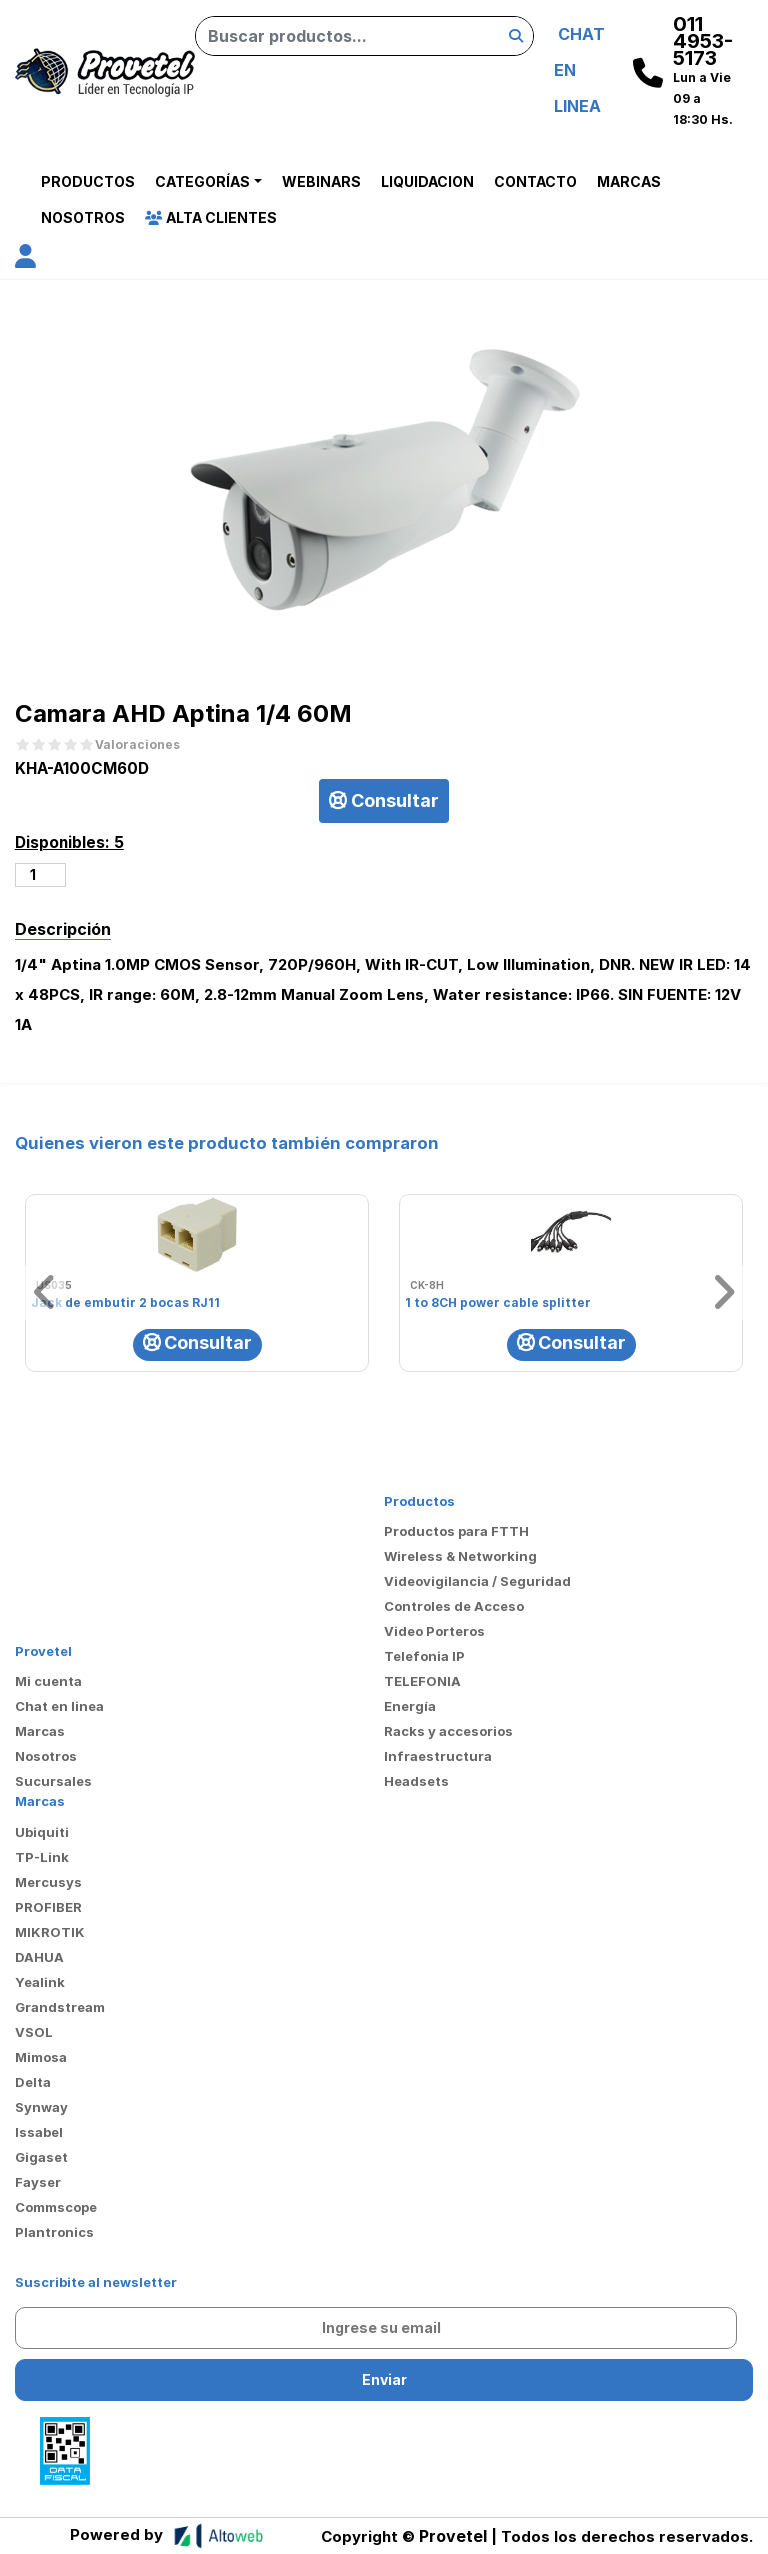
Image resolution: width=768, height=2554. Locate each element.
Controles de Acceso (454, 1606)
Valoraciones (137, 745)
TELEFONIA (422, 1681)
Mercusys (48, 1882)
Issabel (39, 2132)
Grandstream (60, 2007)
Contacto (535, 181)
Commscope (56, 2207)
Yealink (40, 1982)
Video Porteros (434, 1631)
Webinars (321, 181)
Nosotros (83, 217)
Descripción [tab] (63, 929)
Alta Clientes (211, 217)
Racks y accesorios (448, 1731)
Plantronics (54, 2232)
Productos (88, 181)
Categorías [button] (202, 181)
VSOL (34, 2032)
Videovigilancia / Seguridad (477, 1581)
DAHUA (39, 1957)
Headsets (416, 1781)
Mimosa (41, 2057)
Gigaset (41, 2157)
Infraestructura (438, 1756)
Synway (41, 2107)
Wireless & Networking (460, 1556)
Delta (33, 2082)
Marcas (629, 181)
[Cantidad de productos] (40, 875)
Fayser (38, 2182)
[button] (25, 259)
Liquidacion (427, 181)
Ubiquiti (42, 1832)
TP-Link (42, 1857)
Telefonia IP (424, 1656)
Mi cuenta (48, 1681)
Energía (410, 1706)
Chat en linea (59, 1706)
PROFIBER (48, 1907)
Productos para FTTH (456, 1531)
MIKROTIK (50, 1932)
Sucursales (53, 1781)
